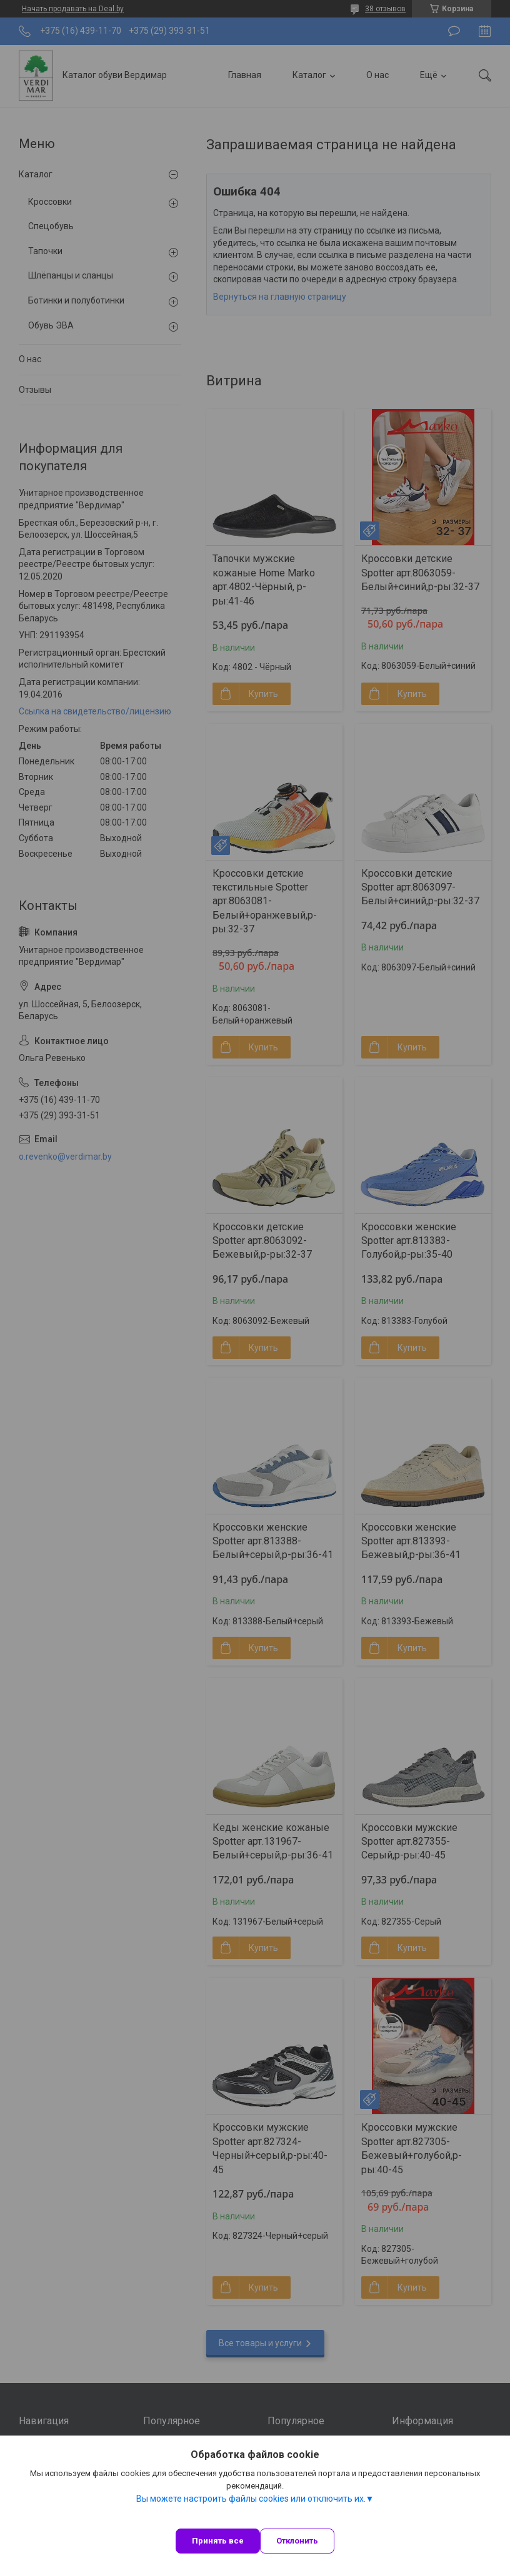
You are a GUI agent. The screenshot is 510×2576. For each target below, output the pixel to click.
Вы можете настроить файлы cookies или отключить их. (251, 2499)
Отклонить (297, 2540)
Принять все (218, 2540)
